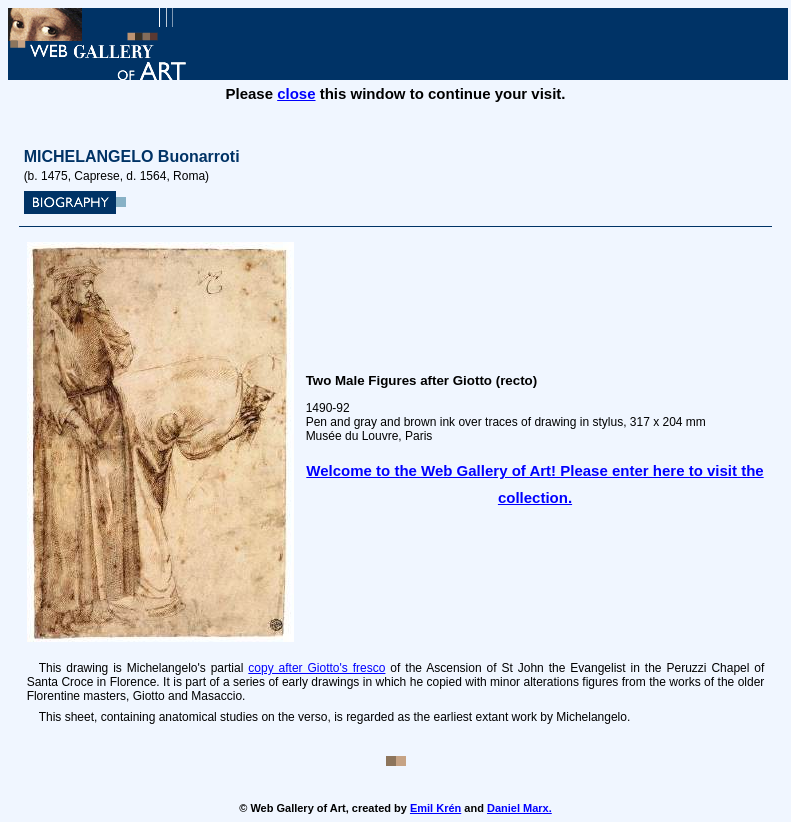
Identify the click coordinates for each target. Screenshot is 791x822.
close (296, 93)
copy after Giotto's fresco (316, 668)
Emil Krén (435, 808)
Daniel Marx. (519, 808)
